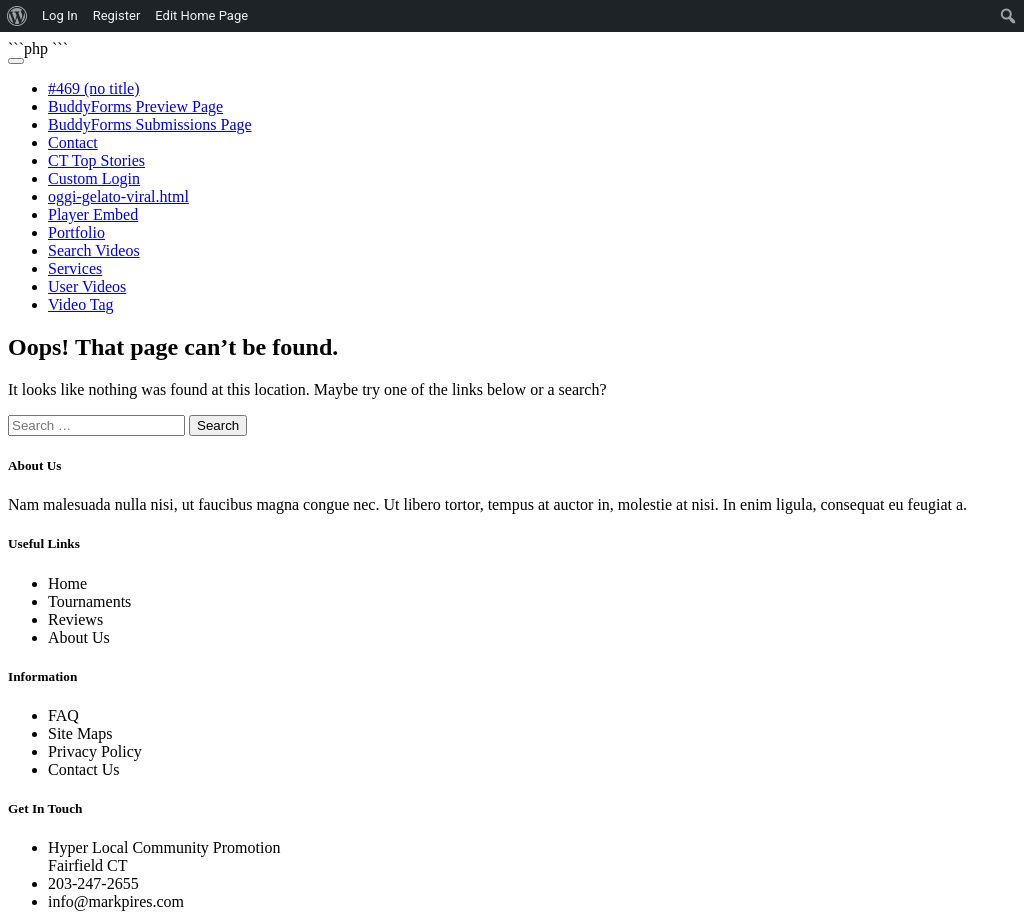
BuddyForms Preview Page (135, 106)
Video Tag (81, 304)
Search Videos (94, 250)
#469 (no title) (94, 88)
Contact (73, 142)
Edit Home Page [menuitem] (201, 15)
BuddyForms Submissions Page (150, 124)
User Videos (87, 286)
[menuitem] (17, 16)
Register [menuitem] (117, 15)
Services (75, 268)
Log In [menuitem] (60, 15)
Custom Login (94, 178)
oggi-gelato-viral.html (118, 196)
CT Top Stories (96, 160)
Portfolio (76, 232)
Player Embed (93, 214)
